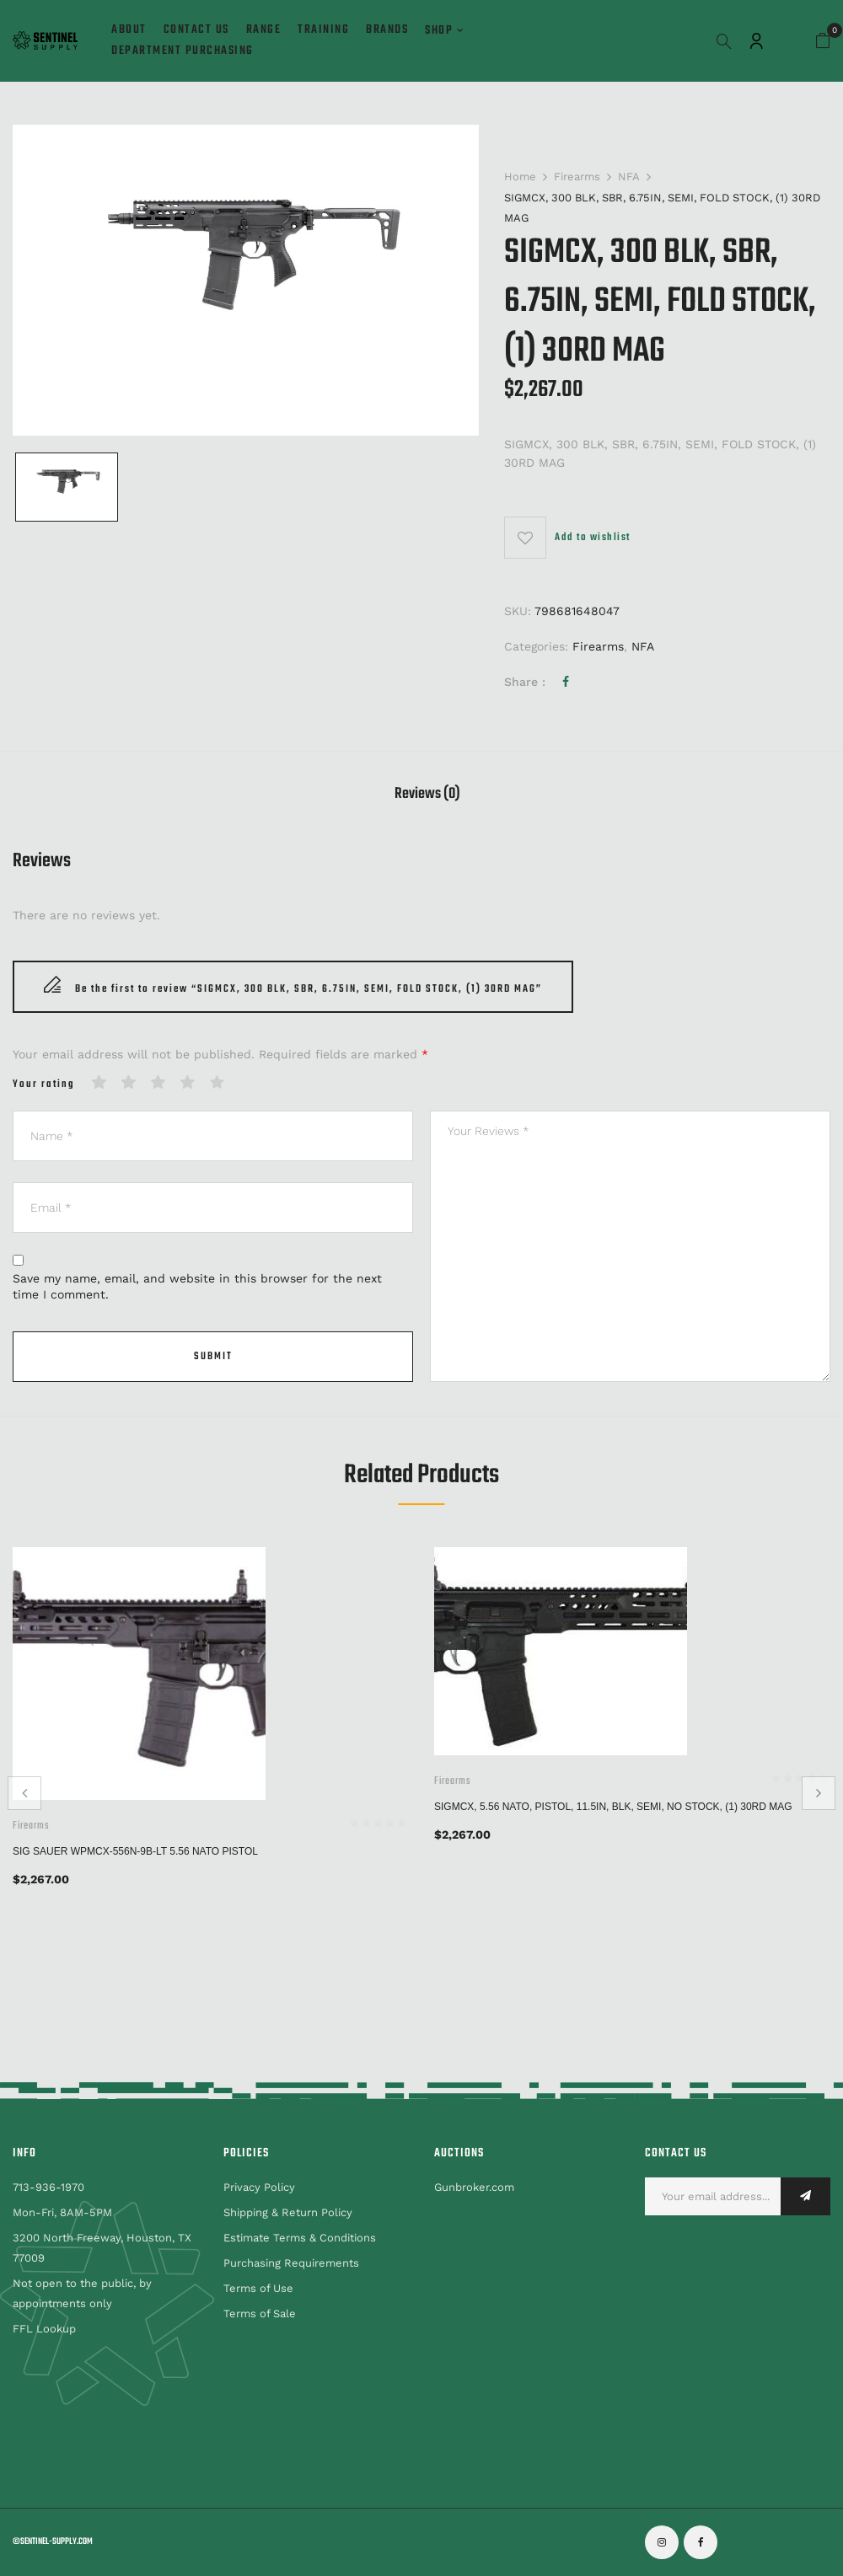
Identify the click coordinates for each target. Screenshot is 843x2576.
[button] (822, 41)
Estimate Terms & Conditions (299, 2237)
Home (520, 176)
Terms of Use (258, 2288)
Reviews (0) (427, 795)
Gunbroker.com (474, 2187)
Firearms (577, 176)
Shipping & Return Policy (287, 2212)
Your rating (44, 1085)
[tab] (427, 796)
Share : (524, 681)
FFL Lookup (44, 2328)
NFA (629, 176)
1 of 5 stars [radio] (99, 1083)
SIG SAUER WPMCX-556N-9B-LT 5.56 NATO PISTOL (135, 1851)
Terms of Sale (259, 2313)
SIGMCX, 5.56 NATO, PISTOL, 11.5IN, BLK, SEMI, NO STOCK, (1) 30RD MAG (613, 1807)
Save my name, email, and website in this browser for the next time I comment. (197, 1287)
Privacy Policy (259, 2187)
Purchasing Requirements (291, 2263)
